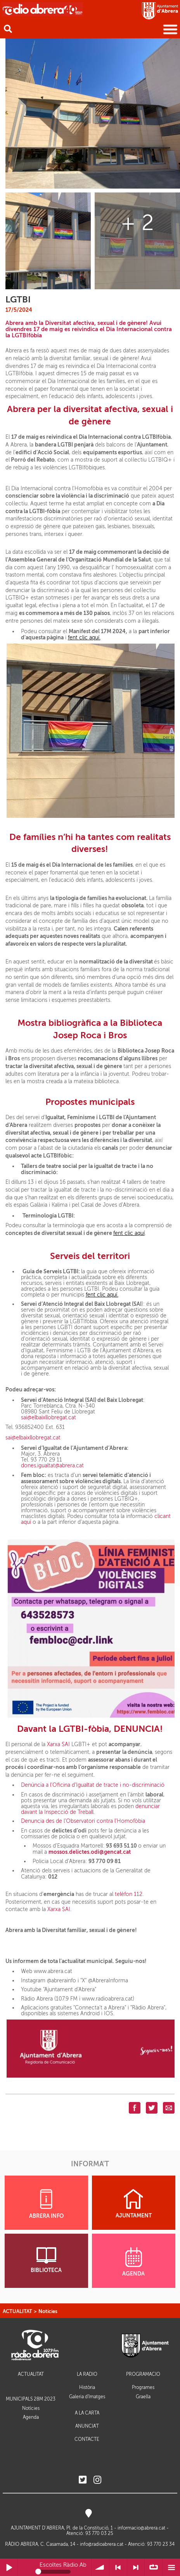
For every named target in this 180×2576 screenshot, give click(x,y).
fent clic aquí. (84, 638)
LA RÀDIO (87, 2374)
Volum (100, 2567)
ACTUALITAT (17, 2311)
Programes (143, 2387)
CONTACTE (86, 2439)
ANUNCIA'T (87, 2426)
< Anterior (118, 2567)
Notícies (47, 2311)
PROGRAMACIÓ (143, 2374)
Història (87, 2387)
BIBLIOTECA (46, 2260)
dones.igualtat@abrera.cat (52, 1465)
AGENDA (133, 2262)
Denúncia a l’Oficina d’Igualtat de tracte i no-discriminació (92, 1785)
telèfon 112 (128, 1894)
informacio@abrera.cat (141, 2528)
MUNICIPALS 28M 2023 (30, 2399)
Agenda (31, 2417)
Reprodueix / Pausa (8, 2567)
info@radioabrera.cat (101, 2544)
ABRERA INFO (46, 2204)
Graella (143, 2396)
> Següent (136, 2567)
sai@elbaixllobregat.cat (49, 1417)
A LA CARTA (87, 2413)
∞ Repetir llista (153, 2567)
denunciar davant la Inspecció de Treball (90, 1809)
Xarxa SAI (58, 1744)
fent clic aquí (129, 1233)
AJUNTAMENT (134, 2204)
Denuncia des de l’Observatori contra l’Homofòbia (83, 1821)
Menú (171, 2567)
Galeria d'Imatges (87, 2396)
